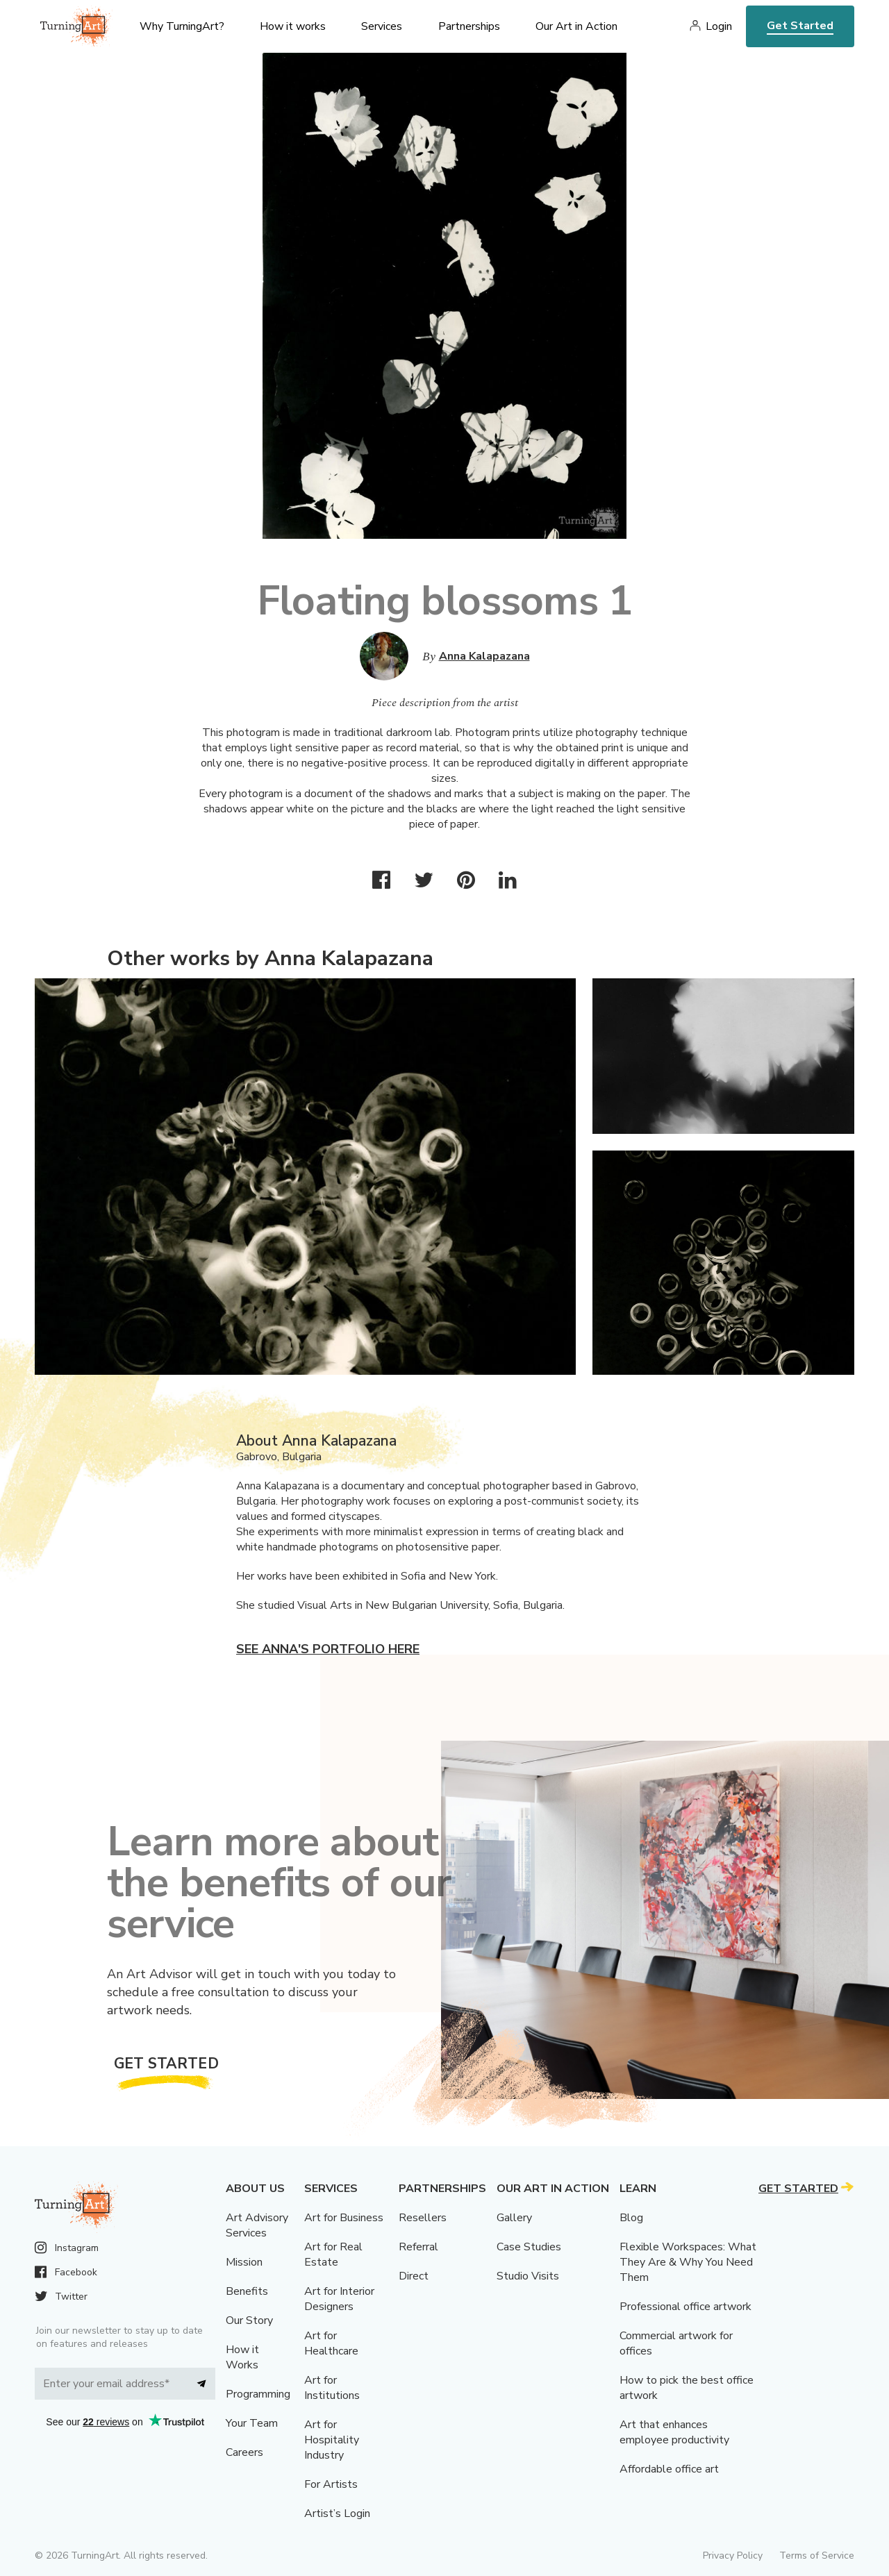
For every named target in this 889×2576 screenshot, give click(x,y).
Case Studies (529, 2247)
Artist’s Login (337, 2513)
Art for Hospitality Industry (331, 2440)
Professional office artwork (685, 2306)
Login (719, 26)
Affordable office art (669, 2469)
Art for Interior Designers (339, 2299)
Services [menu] (381, 26)
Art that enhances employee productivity (674, 2432)
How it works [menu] (293, 26)
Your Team (252, 2423)
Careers (244, 2452)
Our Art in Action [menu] (576, 26)
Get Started (800, 25)
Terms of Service (816, 2555)
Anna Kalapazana (484, 656)
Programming (258, 2394)
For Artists (331, 2484)
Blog (631, 2217)
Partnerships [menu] (469, 26)
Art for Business (343, 2217)
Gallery (514, 2217)
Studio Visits (528, 2276)
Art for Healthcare (331, 2343)
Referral (418, 2247)
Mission (244, 2262)
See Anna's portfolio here (327, 1649)
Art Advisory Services (257, 2225)
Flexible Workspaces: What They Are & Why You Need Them (688, 2262)
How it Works (242, 2357)
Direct (414, 2276)
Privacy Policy (733, 2555)
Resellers (423, 2217)
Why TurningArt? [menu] (182, 26)
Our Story (249, 2320)
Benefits (247, 2291)
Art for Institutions (332, 2388)
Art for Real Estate (333, 2254)
